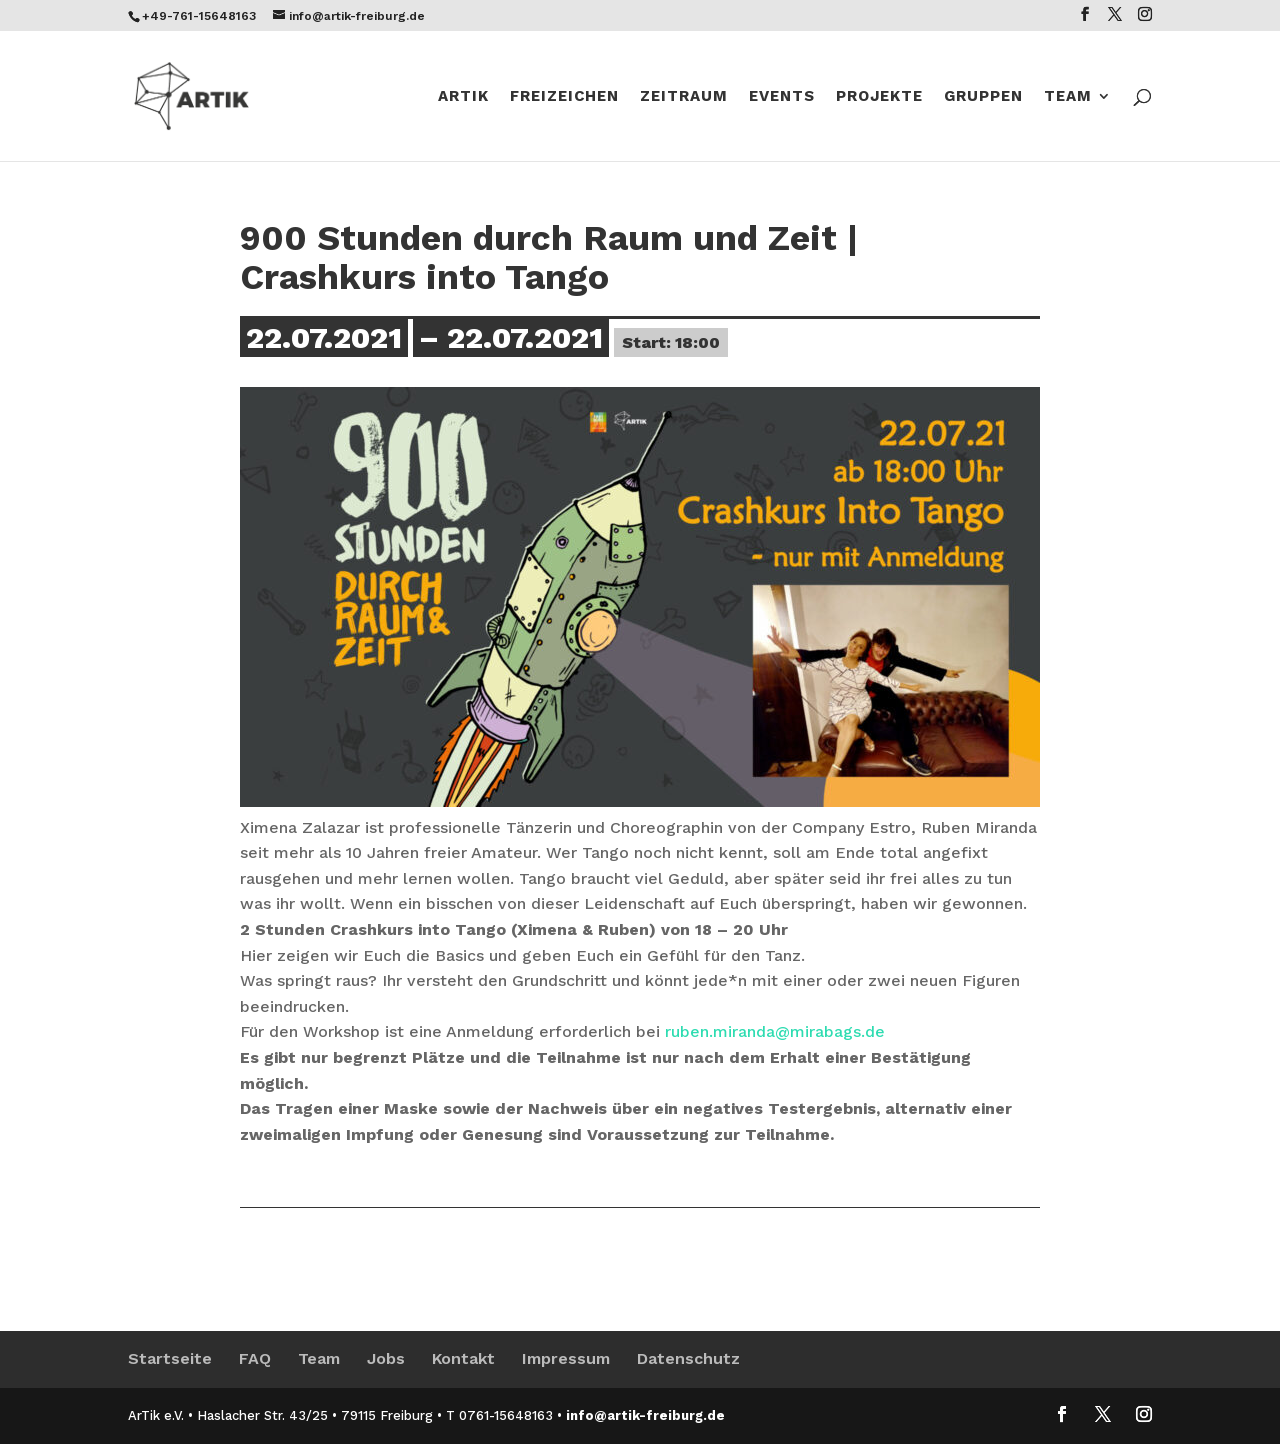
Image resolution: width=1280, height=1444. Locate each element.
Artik (463, 97)
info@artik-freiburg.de (645, 1415)
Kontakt (463, 1358)
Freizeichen (564, 97)
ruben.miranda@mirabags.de (775, 1031)
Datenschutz (688, 1358)
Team (1068, 97)
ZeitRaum (684, 97)
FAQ (255, 1358)
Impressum (566, 1358)
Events (782, 97)
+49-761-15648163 (199, 16)
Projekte (879, 97)
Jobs (386, 1358)
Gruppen (983, 97)
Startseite (170, 1358)
